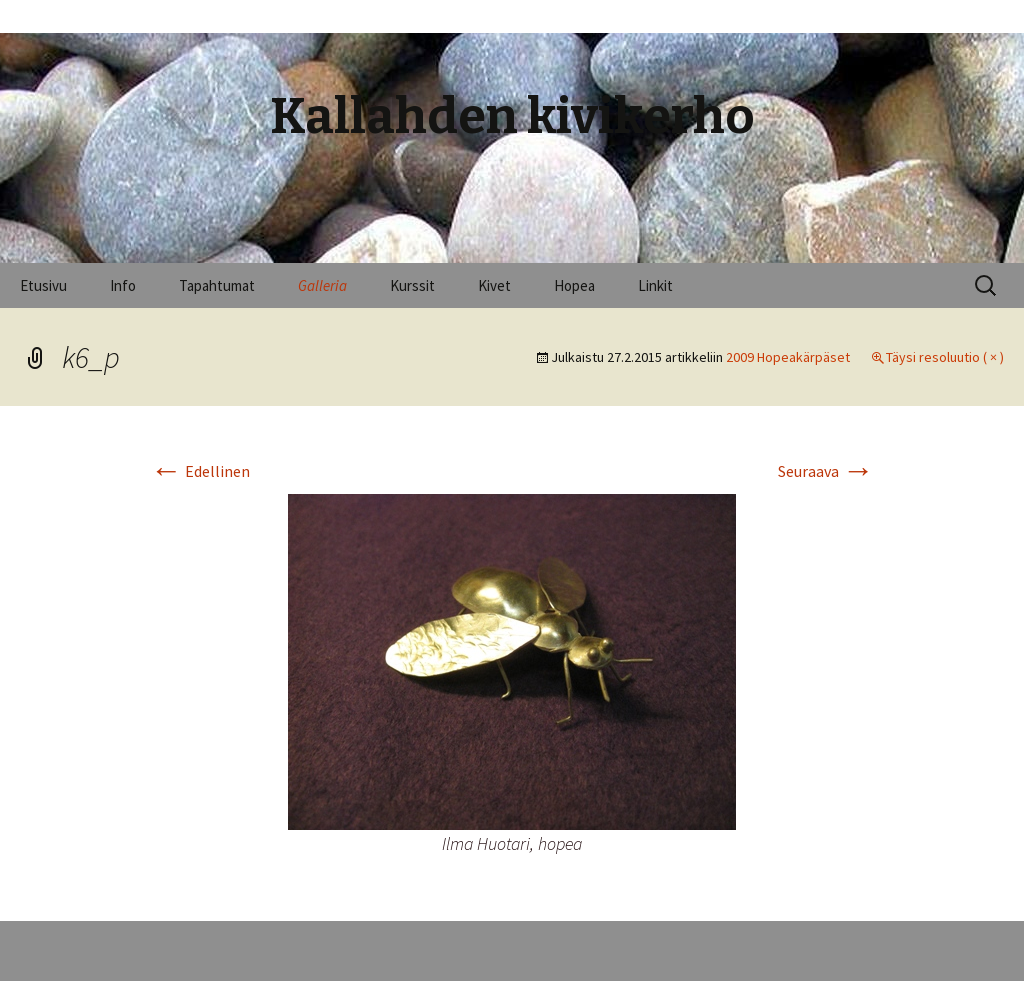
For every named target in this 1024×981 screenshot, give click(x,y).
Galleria (322, 285)
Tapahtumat (217, 285)
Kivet (494, 285)
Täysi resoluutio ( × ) (945, 357)
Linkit (655, 285)
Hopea (574, 285)
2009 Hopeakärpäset (788, 357)
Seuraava (826, 471)
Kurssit (412, 285)
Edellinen (200, 471)
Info (123, 285)
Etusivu (43, 285)
